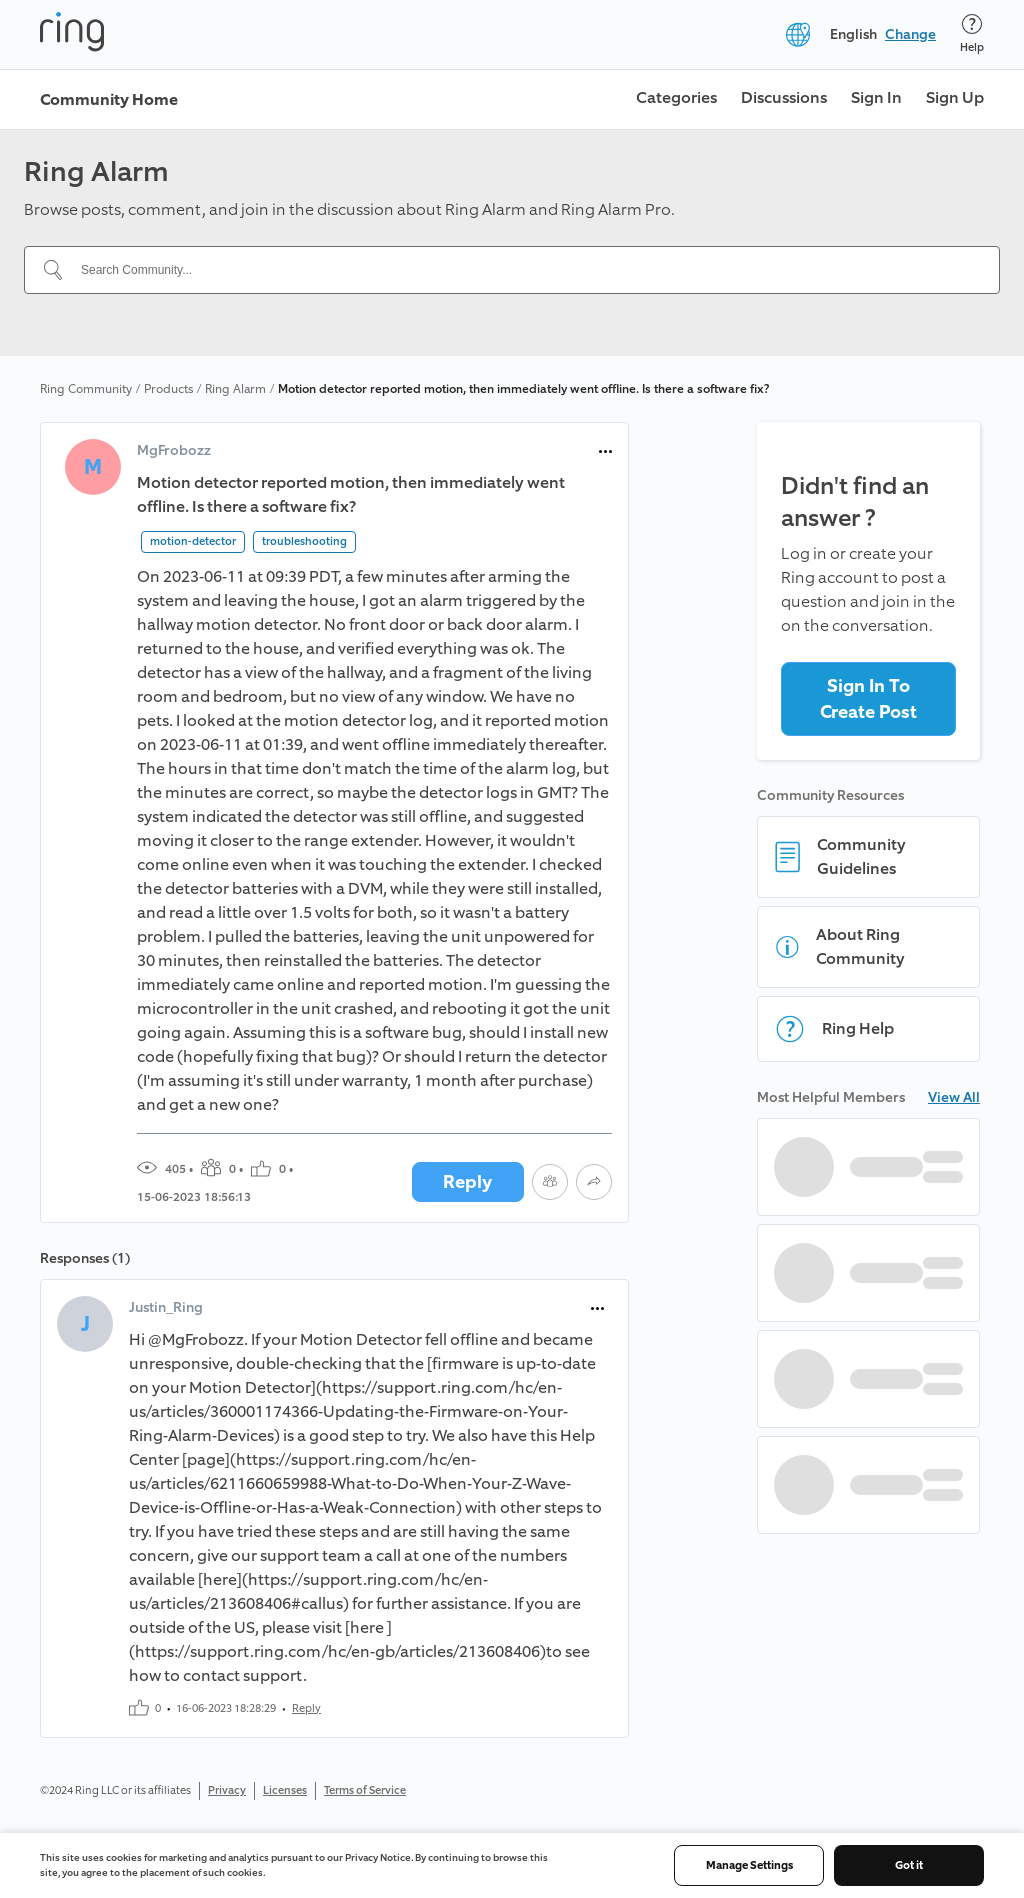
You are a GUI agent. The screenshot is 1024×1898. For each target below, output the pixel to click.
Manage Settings (749, 1865)
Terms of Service (365, 1790)
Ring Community (86, 389)
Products (168, 389)
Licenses (285, 1790)
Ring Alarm (235, 389)
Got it (909, 1865)
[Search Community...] (524, 270)
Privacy (227, 1790)
